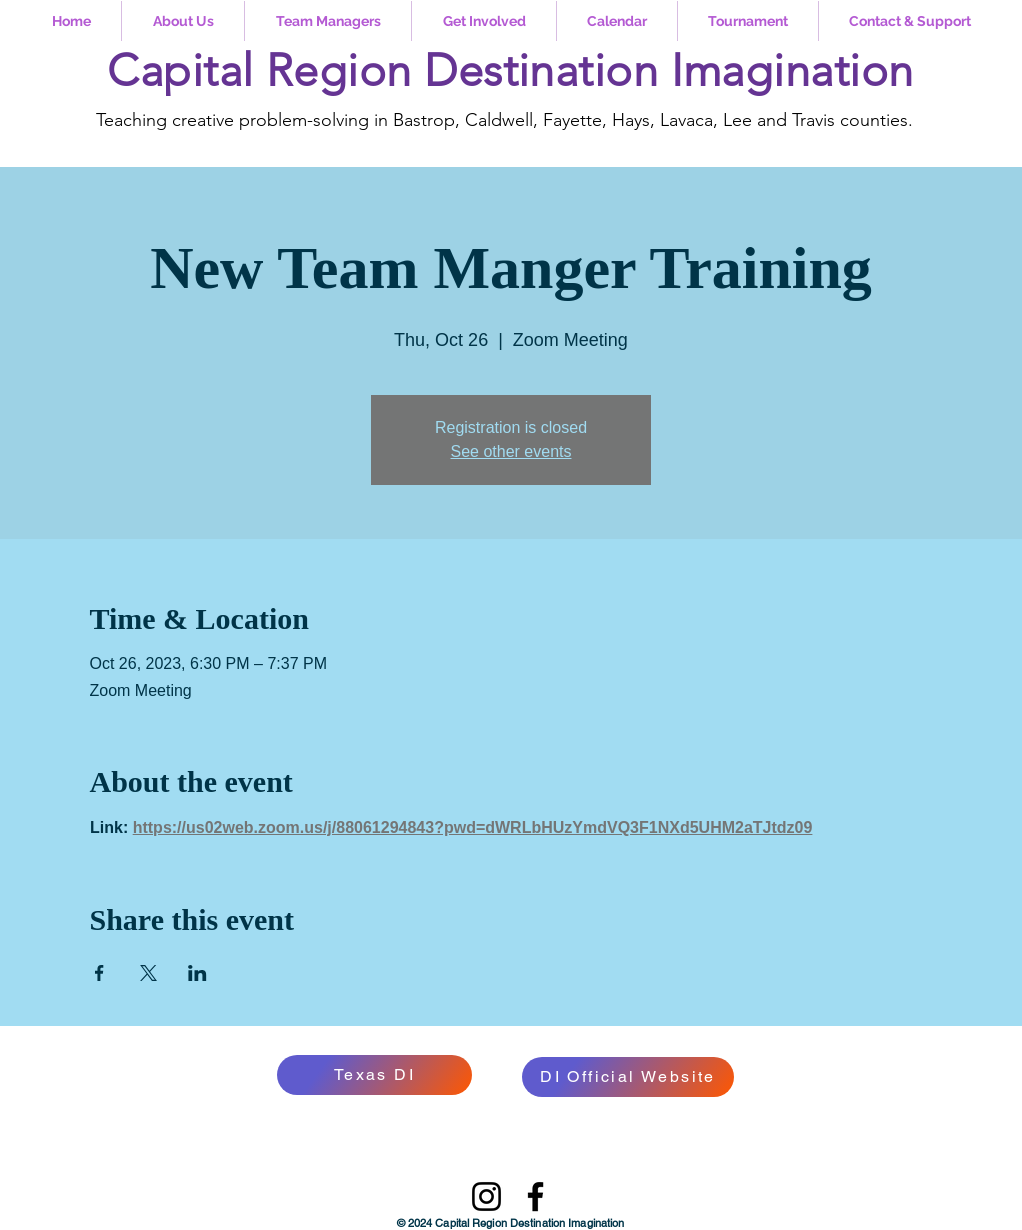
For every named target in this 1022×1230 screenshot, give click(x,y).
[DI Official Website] (628, 1077)
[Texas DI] (374, 1075)
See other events (511, 451)
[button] (183, 21)
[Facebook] (535, 1196)
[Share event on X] (148, 973)
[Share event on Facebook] (99, 973)
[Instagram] (486, 1196)
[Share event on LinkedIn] (197, 973)
